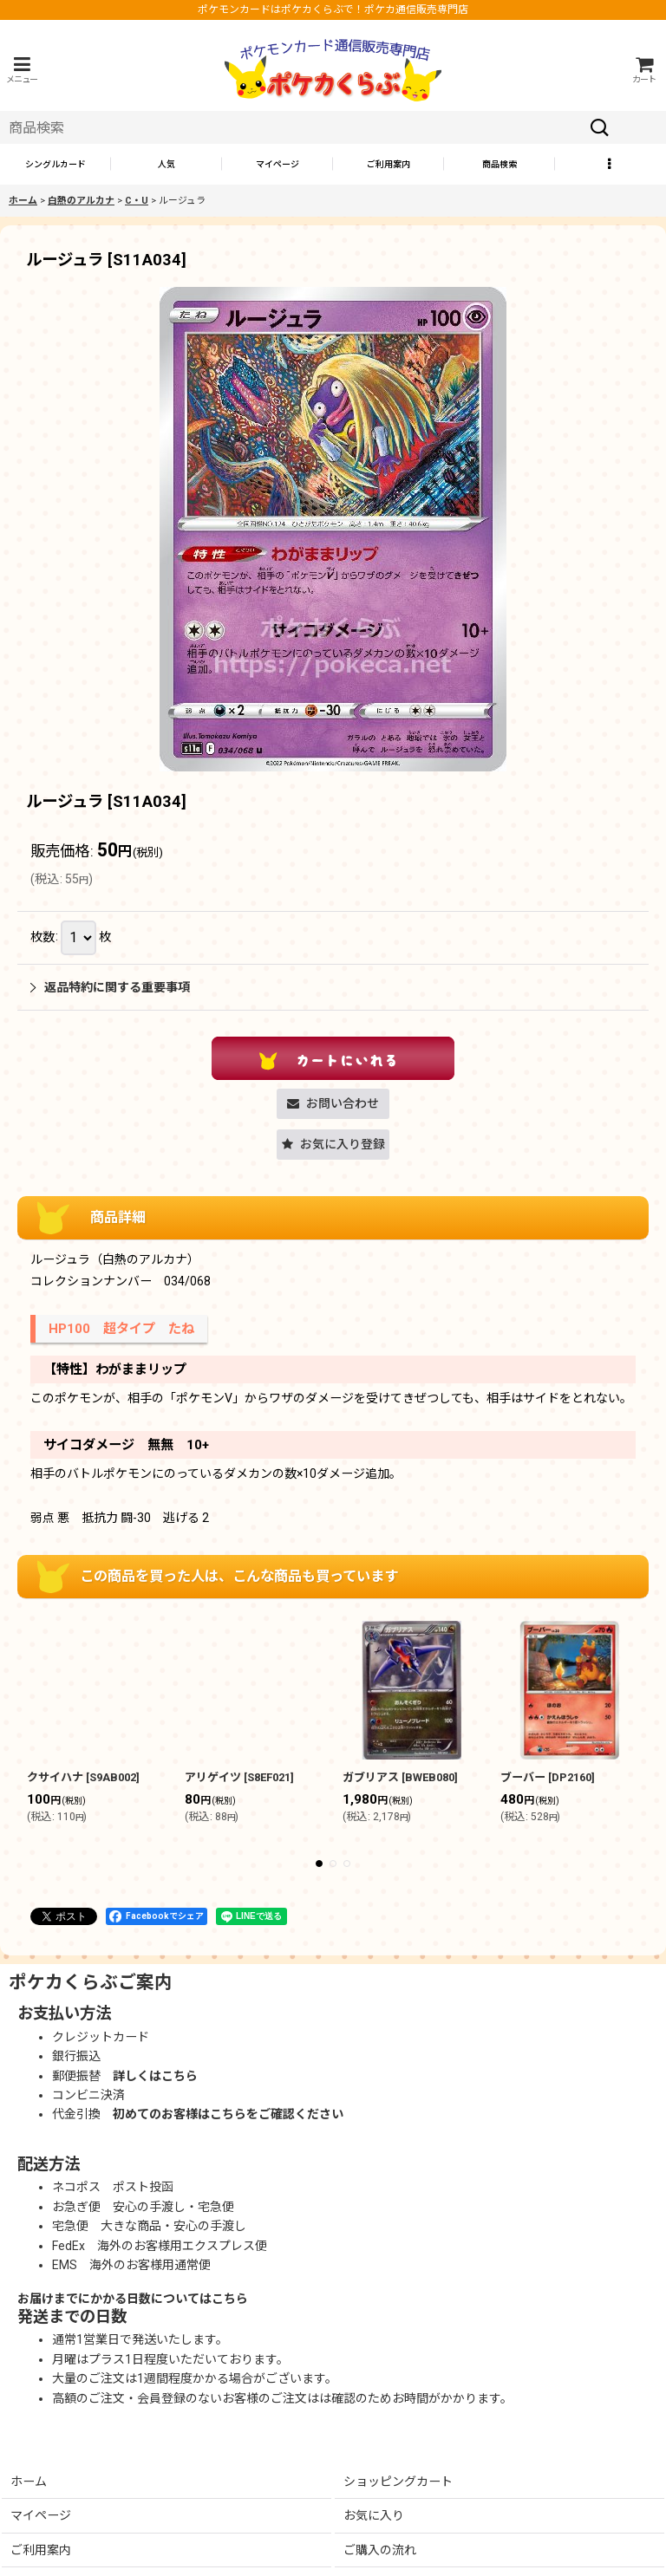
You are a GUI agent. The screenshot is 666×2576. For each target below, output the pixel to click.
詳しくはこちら (155, 2076)
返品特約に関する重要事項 (110, 987)
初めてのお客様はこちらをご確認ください (228, 2114)
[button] (21, 70)
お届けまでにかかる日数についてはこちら (132, 2299)
